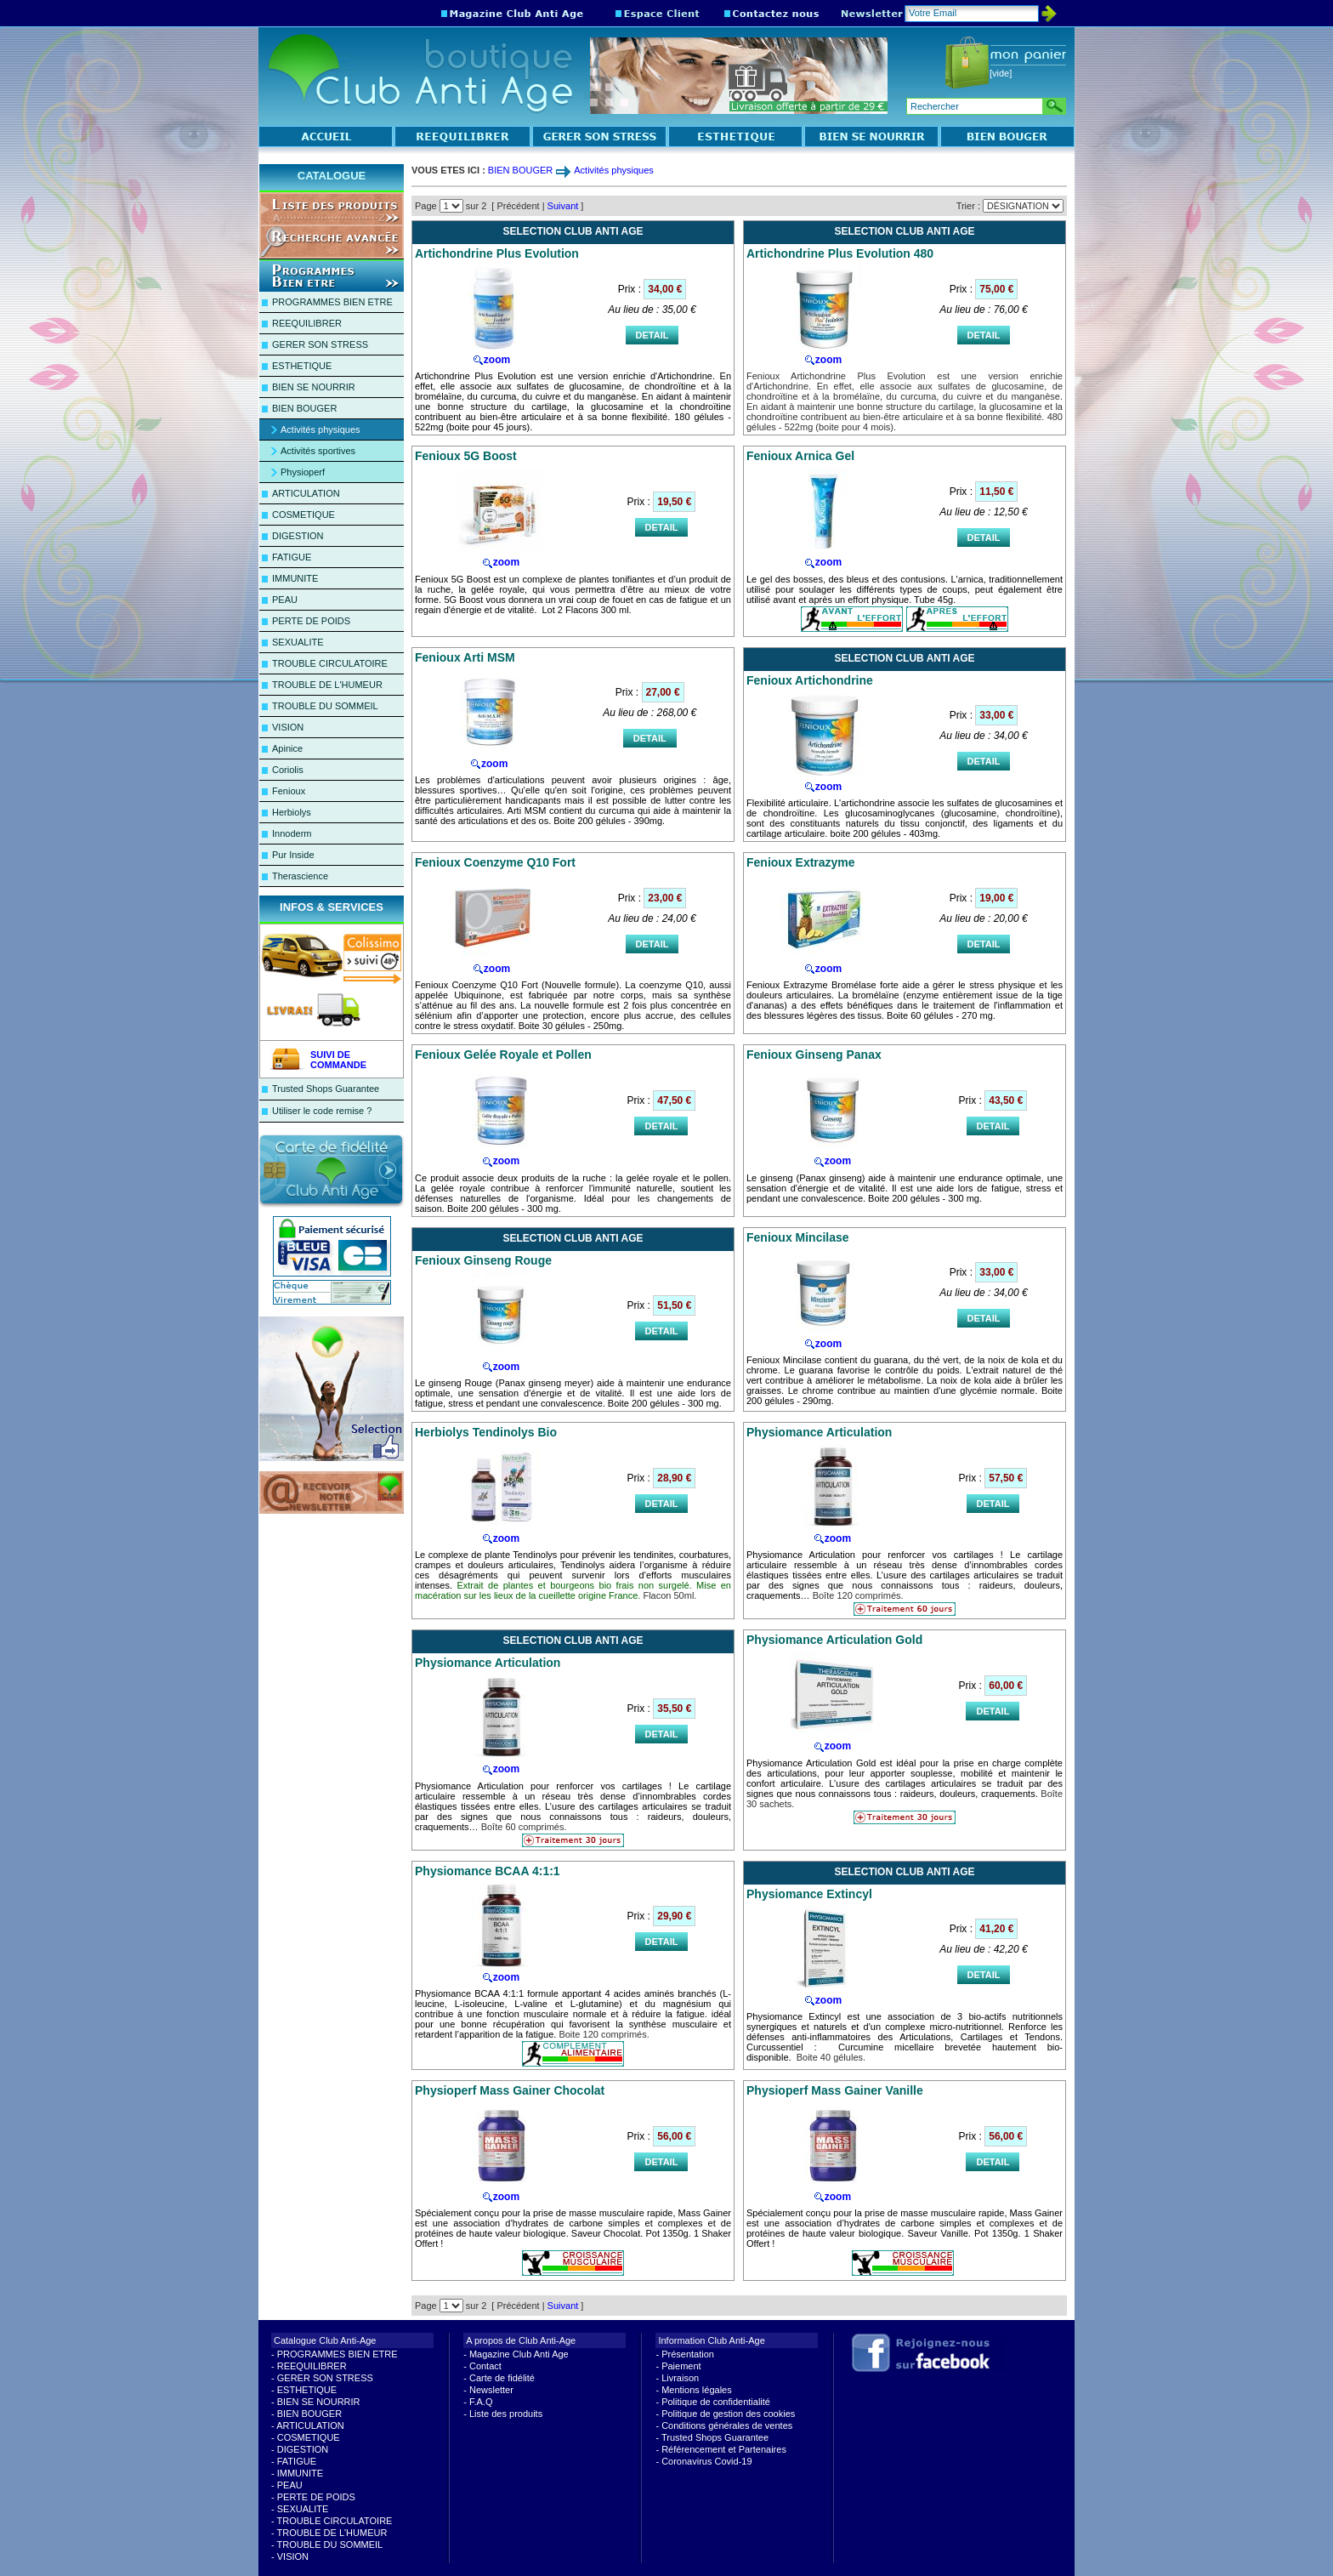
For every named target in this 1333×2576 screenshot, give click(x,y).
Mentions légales (696, 2390)
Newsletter (491, 2390)
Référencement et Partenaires (723, 2449)
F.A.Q (481, 2402)
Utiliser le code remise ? (322, 1111)
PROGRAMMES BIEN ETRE (332, 302)
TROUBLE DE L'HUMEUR (327, 685)
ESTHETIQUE (302, 366)
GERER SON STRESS (320, 344)
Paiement (681, 2366)
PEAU (285, 599)
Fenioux (288, 791)
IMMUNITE (295, 578)
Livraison (680, 2378)
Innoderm (291, 833)
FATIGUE (291, 557)
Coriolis (287, 770)
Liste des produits (505, 2413)
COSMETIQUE (303, 514)
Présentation (687, 2354)
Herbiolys (291, 812)
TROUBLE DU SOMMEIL (325, 706)
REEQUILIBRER (307, 323)
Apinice (287, 748)
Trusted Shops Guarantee (325, 1088)
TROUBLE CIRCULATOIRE (330, 663)
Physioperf (303, 472)
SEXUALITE (298, 642)
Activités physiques (320, 429)
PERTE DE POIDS (311, 621)
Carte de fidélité (502, 2378)
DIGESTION (298, 536)
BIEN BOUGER (304, 408)
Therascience (300, 876)
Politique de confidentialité (715, 2402)
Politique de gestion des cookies (728, 2413)
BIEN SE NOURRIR (313, 387)
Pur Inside (293, 855)
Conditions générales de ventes (726, 2425)
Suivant (563, 206)
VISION (287, 727)
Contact (485, 2366)
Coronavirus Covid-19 (706, 2461)
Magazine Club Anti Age (519, 2354)
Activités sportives (318, 451)
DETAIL (652, 335)
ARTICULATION (306, 493)
